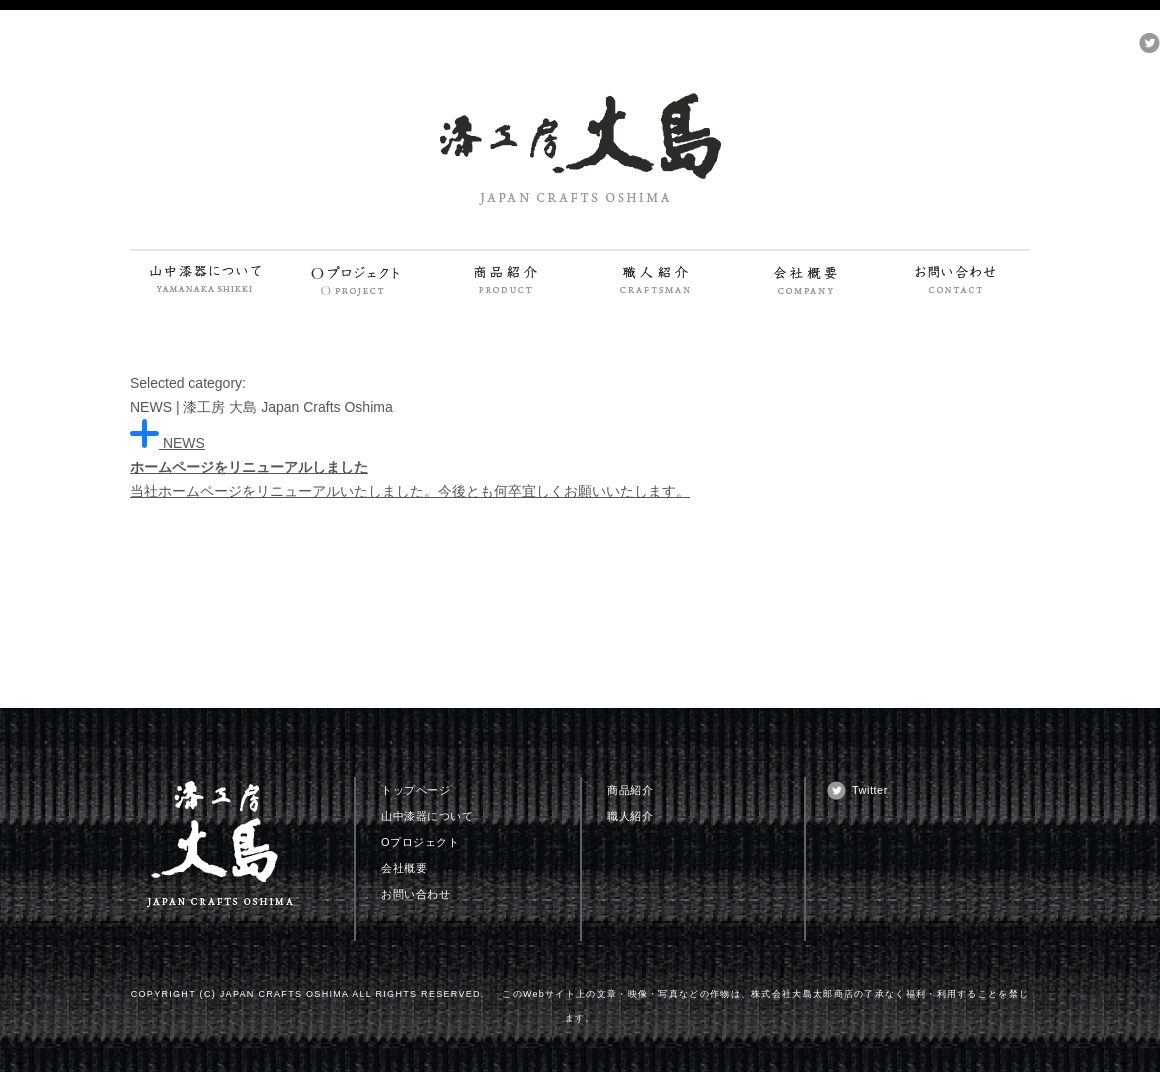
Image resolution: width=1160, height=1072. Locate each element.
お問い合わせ (415, 894)
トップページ (415, 790)
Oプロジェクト (420, 842)
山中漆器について (427, 816)
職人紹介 (630, 816)
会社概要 (404, 868)
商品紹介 (630, 790)
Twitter (870, 790)
